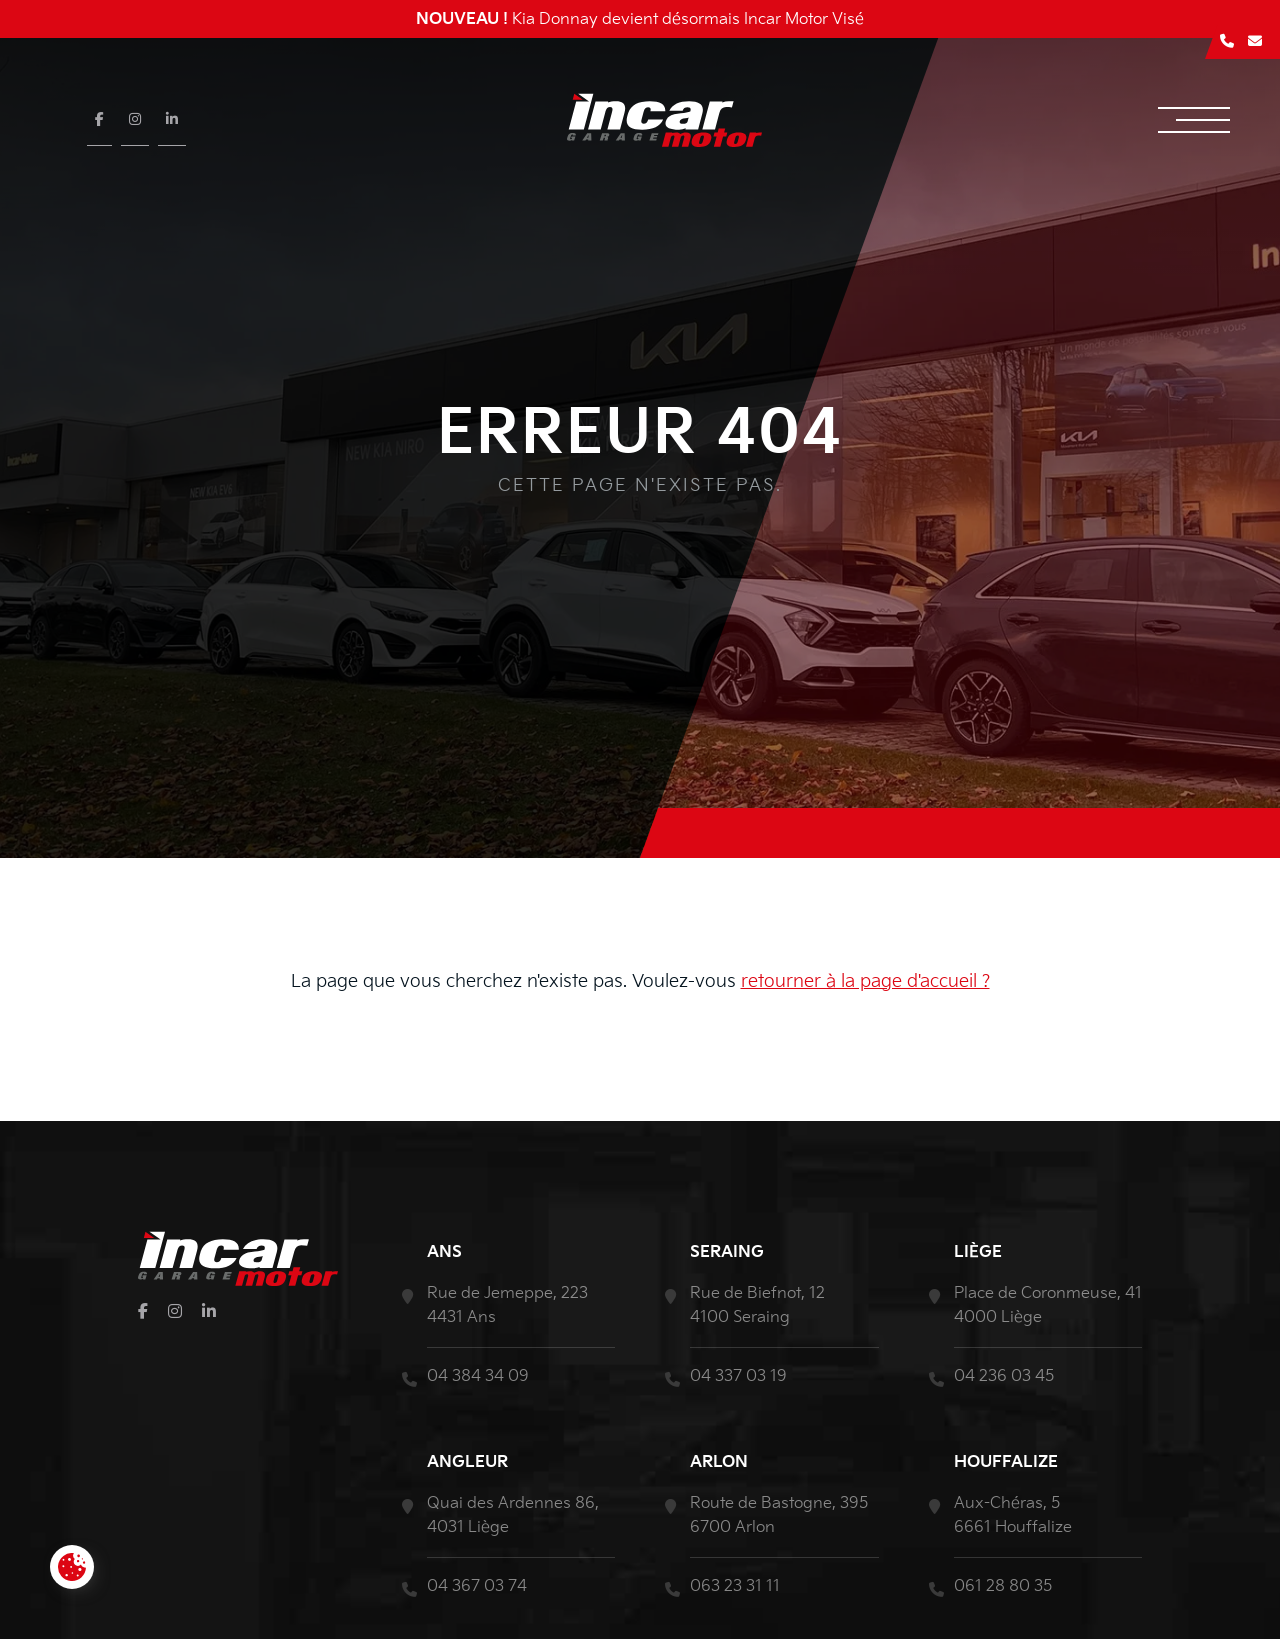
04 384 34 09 (478, 1376)
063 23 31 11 (735, 1586)
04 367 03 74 (477, 1586)
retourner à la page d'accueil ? (865, 981)
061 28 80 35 (1003, 1586)
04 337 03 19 (738, 1376)
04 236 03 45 (1004, 1376)
